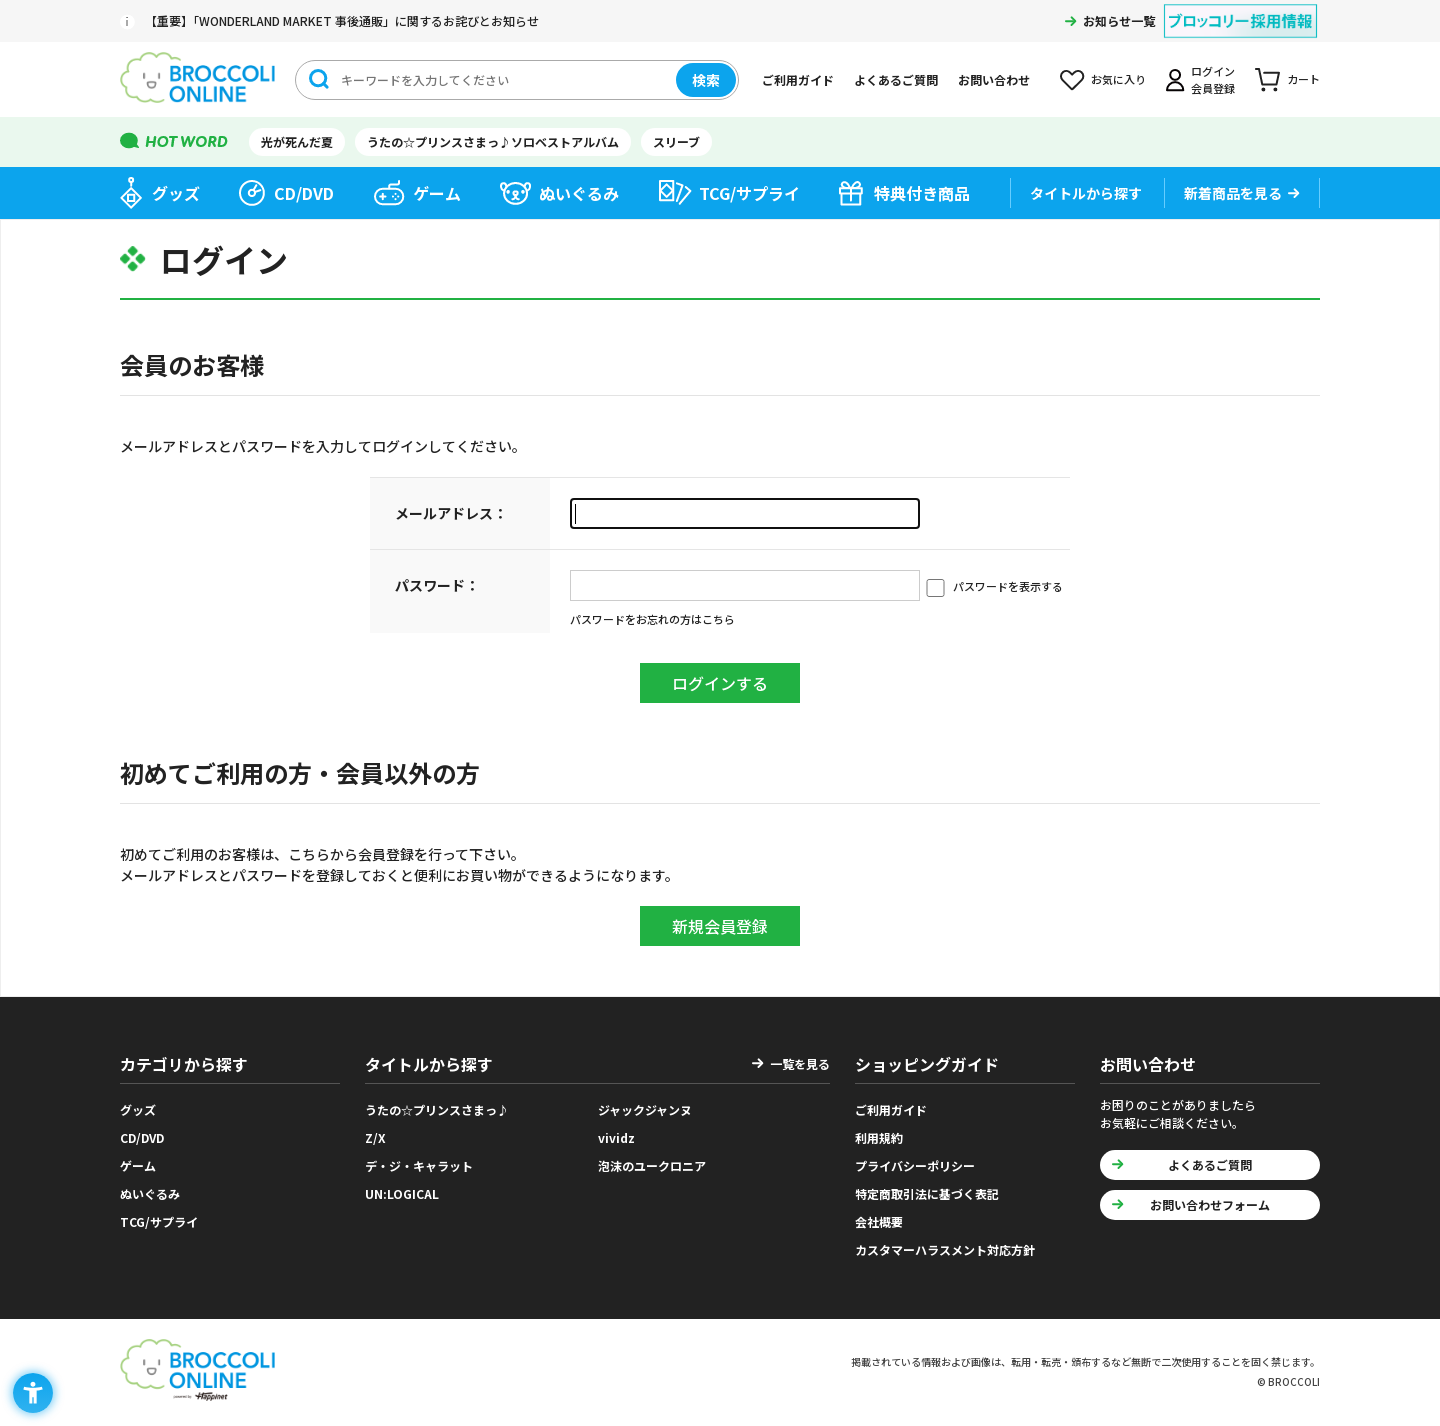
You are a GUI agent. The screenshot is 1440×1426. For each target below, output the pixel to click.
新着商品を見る (1233, 193)
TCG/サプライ (749, 193)
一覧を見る (800, 1063)
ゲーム (437, 193)
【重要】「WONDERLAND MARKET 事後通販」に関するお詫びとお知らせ (342, 20)
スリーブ (676, 141)
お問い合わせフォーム (1210, 1204)
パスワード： (437, 585)
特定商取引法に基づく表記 (927, 1193)
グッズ (176, 193)
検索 (706, 80)
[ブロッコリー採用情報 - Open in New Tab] (1240, 8)
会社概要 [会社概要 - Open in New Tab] (879, 1221)
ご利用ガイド (798, 79)
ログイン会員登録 (1213, 79)
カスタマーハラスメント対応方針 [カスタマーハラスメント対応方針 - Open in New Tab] (945, 1249)
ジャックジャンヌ (645, 1109)
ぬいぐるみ (579, 193)
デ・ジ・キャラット (419, 1165)
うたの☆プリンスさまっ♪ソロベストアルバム (493, 141)
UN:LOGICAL (402, 1193)
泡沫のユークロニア (652, 1165)
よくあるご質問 (896, 79)
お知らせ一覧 (1119, 20)
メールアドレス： (451, 513)
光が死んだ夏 (297, 141)
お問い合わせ (994, 79)
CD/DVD (304, 193)
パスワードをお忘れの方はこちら (652, 619)
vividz (616, 1137)
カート (1303, 79)
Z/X (375, 1137)
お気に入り (1118, 79)
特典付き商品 (922, 193)
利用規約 (879, 1137)
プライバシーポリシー (915, 1165)
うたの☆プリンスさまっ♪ (437, 1109)
